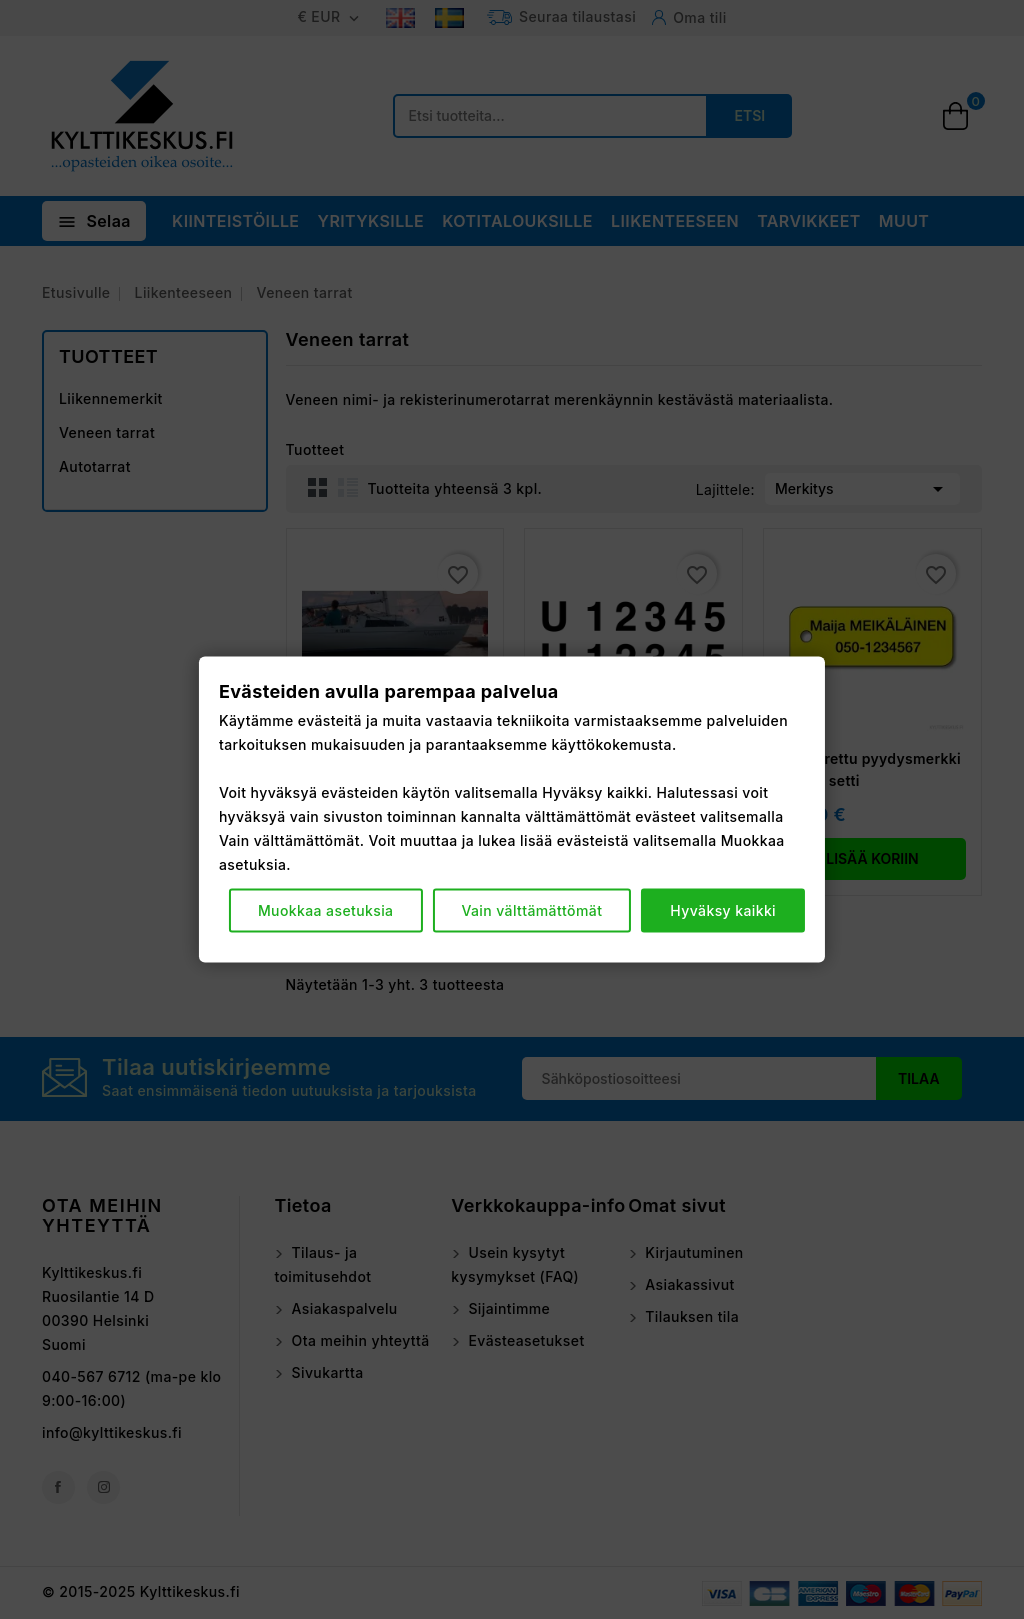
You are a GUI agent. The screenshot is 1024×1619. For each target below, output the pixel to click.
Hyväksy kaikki (723, 910)
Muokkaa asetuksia (326, 910)
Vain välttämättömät (531, 910)
